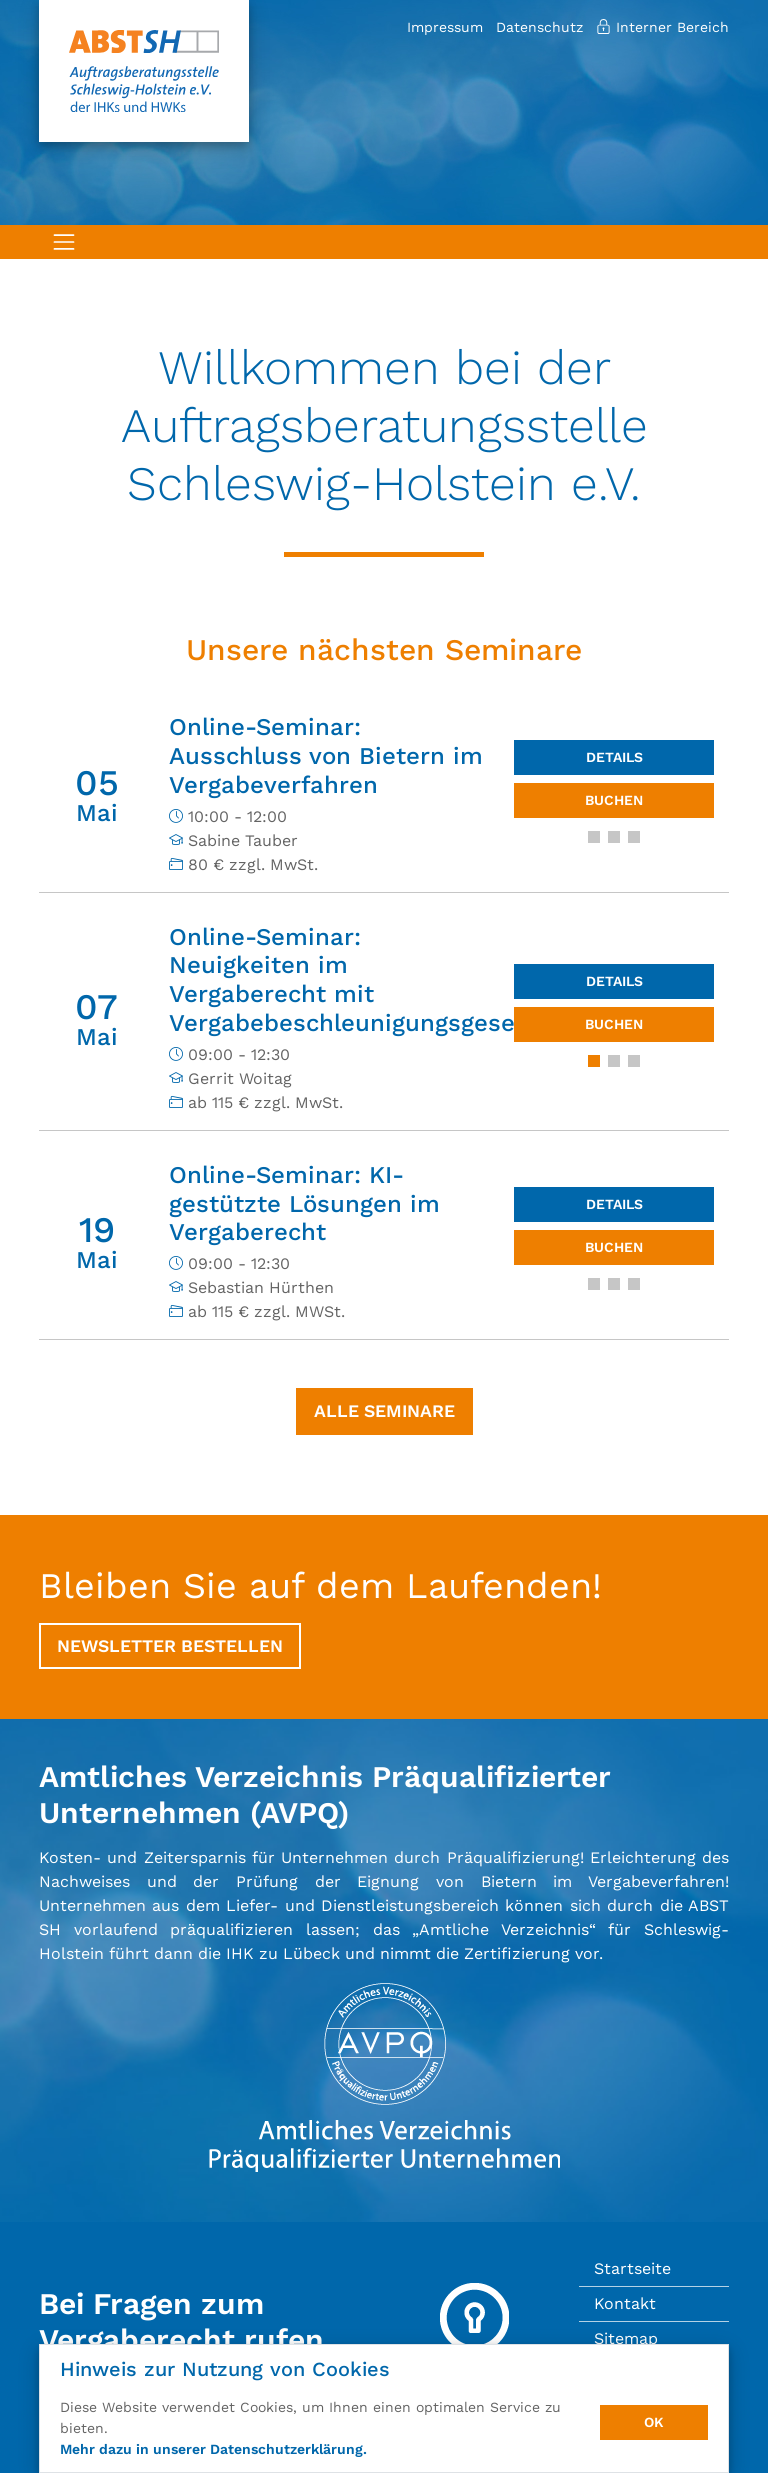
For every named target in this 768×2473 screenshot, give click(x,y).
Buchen (614, 800)
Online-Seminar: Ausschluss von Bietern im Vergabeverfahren (326, 756)
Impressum (445, 27)
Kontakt (625, 2303)
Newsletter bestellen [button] (170, 1646)
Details (614, 757)
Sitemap (626, 2338)
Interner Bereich (662, 27)
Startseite (632, 2268)
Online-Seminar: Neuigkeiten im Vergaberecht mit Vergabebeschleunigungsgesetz (353, 980)
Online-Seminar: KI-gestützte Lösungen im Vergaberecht (304, 1204)
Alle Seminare (384, 1411)
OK (654, 2422)
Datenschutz (539, 27)
